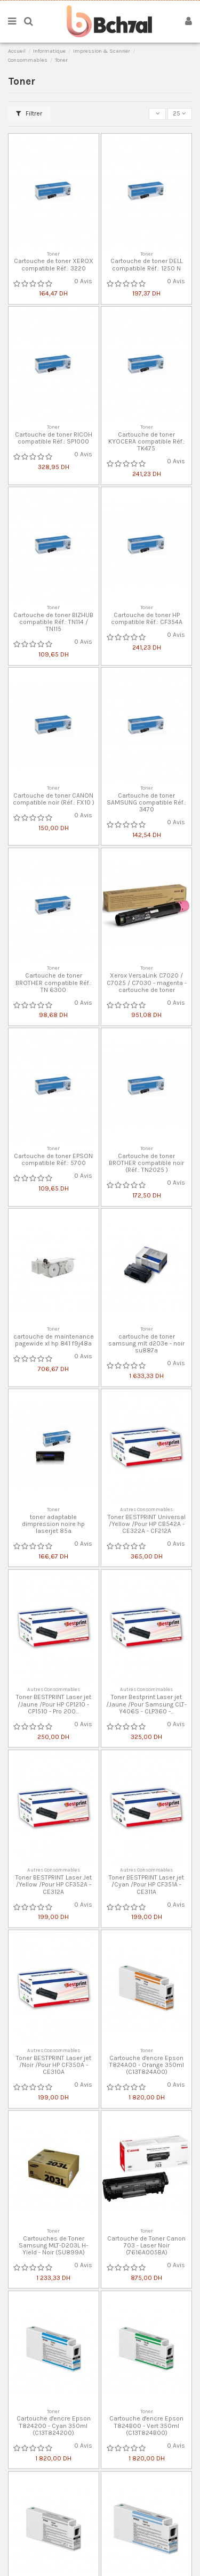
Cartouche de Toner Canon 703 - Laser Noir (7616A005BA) (146, 2245)
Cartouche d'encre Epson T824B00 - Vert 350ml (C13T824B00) (146, 2425)
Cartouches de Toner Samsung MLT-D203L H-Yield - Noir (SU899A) (53, 2245)
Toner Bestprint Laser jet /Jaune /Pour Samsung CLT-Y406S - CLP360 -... (146, 1703)
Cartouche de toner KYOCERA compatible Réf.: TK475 (146, 441)
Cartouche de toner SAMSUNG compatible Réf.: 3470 (146, 802)
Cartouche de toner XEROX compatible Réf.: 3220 (53, 264)
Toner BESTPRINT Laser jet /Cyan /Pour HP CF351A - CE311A (146, 1884)
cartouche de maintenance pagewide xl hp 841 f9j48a (53, 1340)
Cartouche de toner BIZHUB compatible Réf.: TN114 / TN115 (53, 622)
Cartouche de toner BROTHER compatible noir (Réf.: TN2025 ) (146, 1163)
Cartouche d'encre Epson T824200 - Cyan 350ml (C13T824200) (54, 2425)
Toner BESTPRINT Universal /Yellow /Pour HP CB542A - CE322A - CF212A (147, 1524)
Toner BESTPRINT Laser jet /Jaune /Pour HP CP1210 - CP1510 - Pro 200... (53, 1703)
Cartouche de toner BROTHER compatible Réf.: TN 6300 (53, 982)
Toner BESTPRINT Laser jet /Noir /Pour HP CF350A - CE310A (53, 2064)
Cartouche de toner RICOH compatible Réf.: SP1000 (53, 438)
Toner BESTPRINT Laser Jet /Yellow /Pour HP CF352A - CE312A (53, 1884)
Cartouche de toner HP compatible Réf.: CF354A (146, 618)
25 (179, 113)
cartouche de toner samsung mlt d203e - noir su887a (146, 1343)
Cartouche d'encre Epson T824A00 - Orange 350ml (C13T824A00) (146, 2064)
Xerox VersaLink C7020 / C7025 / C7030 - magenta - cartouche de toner (147, 982)
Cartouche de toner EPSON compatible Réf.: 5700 (53, 1159)
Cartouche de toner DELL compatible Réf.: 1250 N (146, 264)
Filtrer (29, 113)
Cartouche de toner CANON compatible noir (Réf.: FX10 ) (53, 799)
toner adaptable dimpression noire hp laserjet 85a (53, 1524)
